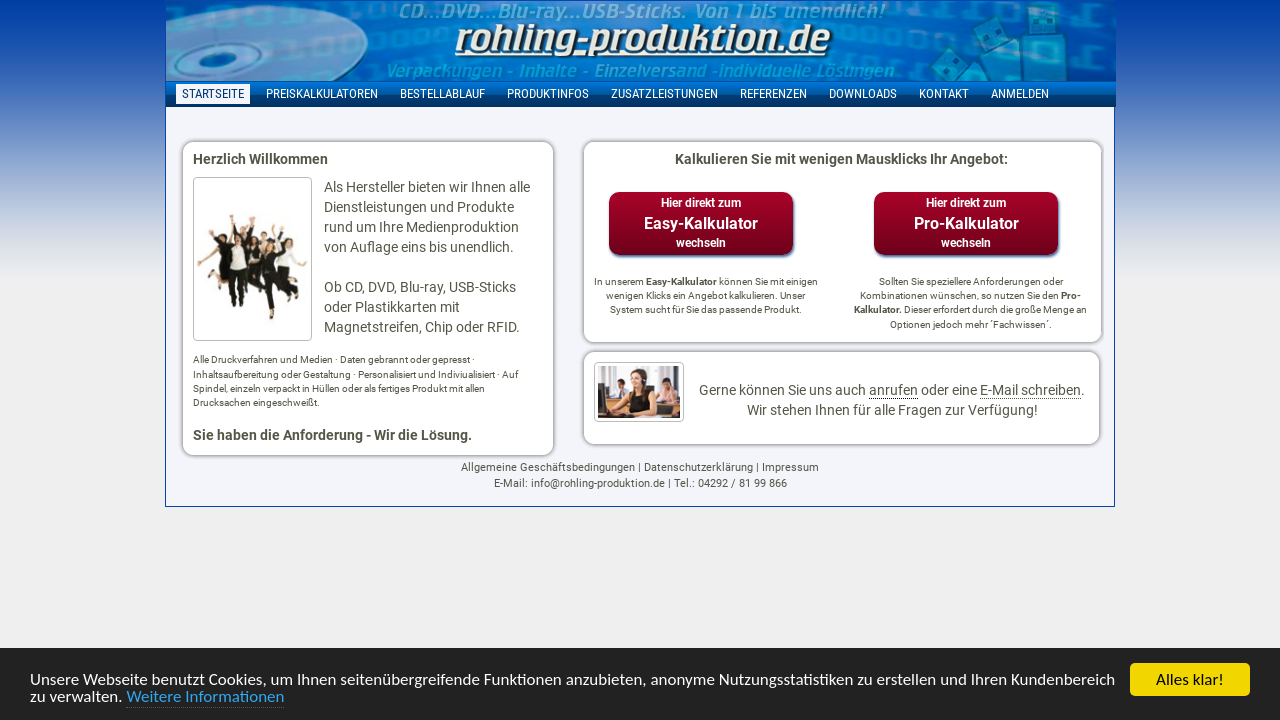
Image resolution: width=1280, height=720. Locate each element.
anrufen (893, 390)
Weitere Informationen (205, 697)
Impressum (790, 467)
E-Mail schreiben (1030, 390)
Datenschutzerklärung (698, 467)
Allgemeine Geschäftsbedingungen (548, 467)
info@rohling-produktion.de (598, 483)
